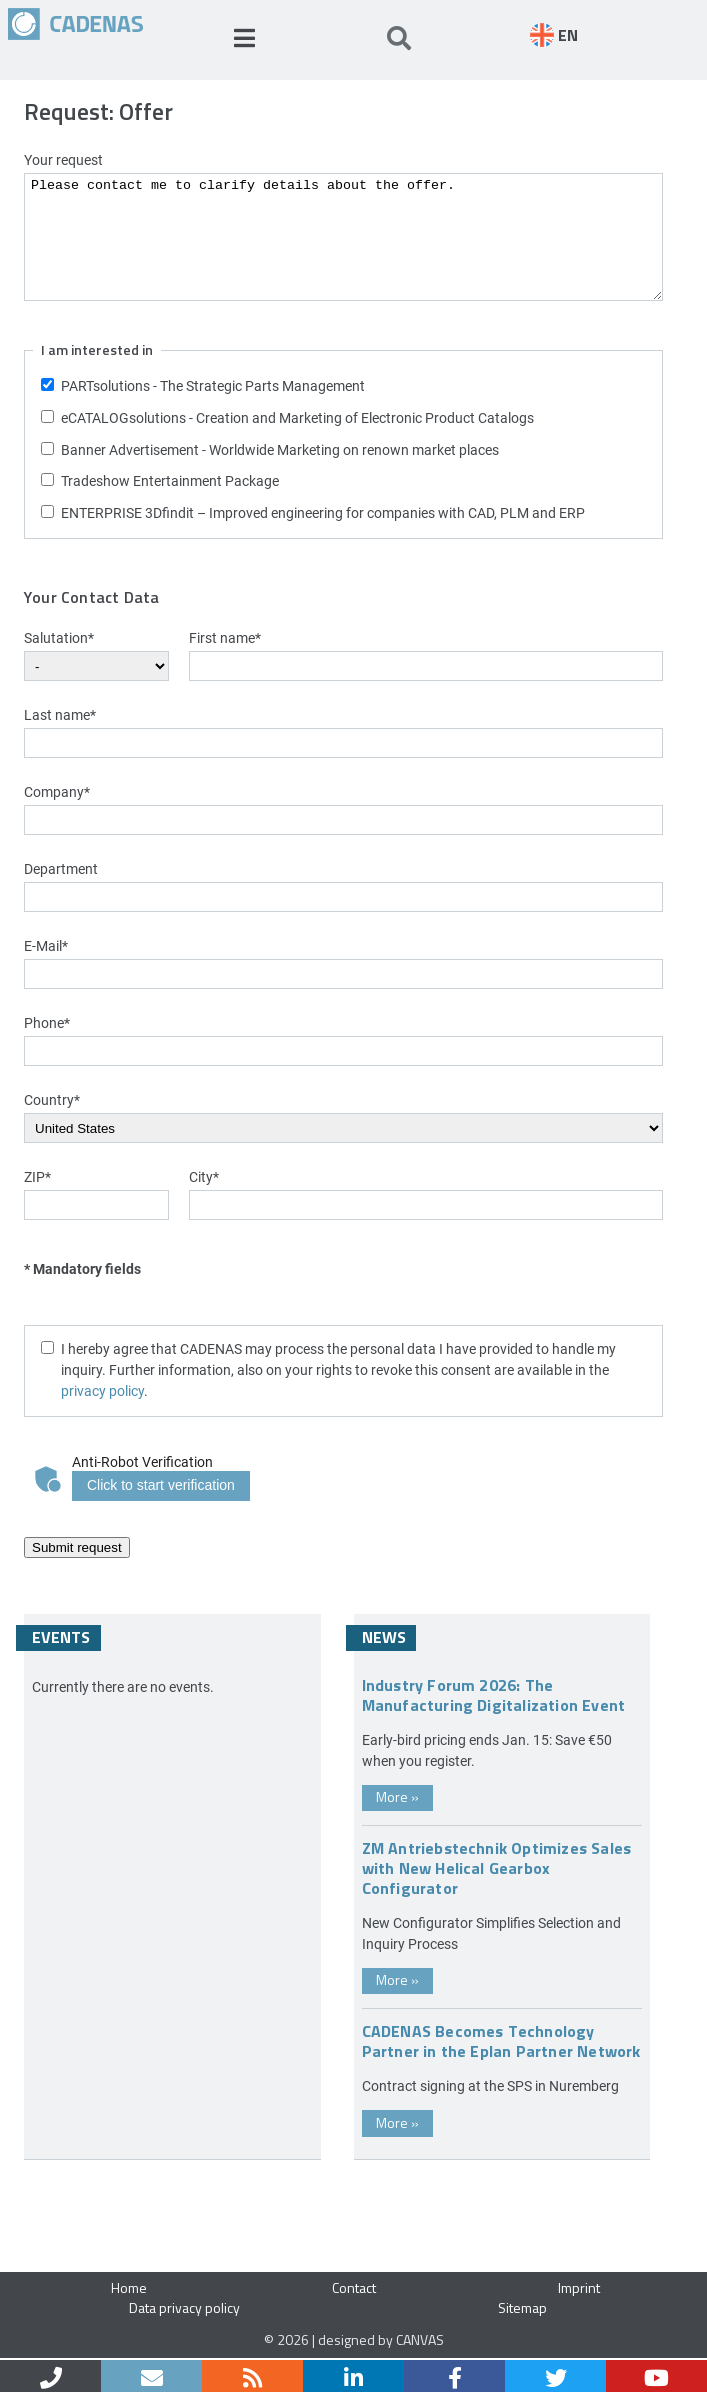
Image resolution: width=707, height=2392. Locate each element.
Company (57, 791)
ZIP (37, 1176)
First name (225, 637)
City (204, 1176)
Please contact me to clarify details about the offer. (343, 237)
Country (52, 1099)
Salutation (59, 637)
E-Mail (46, 945)
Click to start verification (161, 1485)
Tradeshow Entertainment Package (170, 480)
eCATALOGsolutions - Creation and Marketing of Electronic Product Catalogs (297, 417)
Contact (354, 2287)
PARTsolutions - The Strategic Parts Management (213, 385)
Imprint (579, 2287)
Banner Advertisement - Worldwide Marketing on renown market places (280, 449)
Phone (47, 1022)
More (397, 1796)
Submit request (77, 1547)
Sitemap (522, 2307)
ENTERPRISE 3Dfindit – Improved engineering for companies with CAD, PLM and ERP (323, 512)
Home (129, 2287)
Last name (60, 714)
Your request (63, 159)
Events (61, 1637)
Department (61, 868)
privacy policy (102, 1390)
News (384, 1637)
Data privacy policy (184, 2307)
